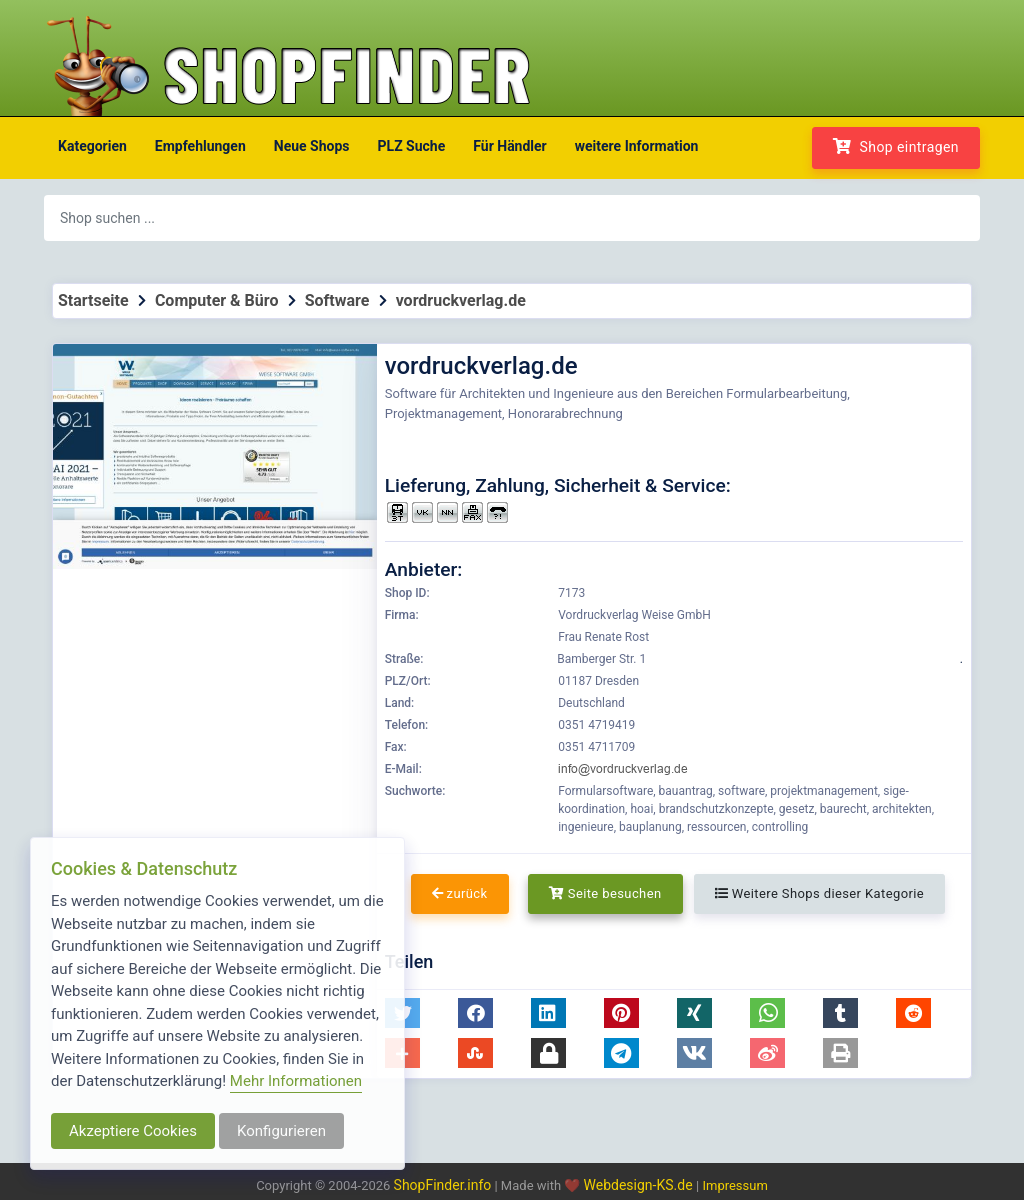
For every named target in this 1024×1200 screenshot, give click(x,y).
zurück (460, 893)
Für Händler (509, 146)
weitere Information (637, 146)
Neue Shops (312, 146)
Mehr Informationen (296, 1081)
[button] (475, 1013)
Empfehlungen (200, 146)
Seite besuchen (605, 893)
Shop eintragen (896, 146)
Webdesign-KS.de (640, 1185)
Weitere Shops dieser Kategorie (819, 893)
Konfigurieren (281, 1131)
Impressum (734, 1185)
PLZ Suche (412, 146)
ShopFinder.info (443, 1185)
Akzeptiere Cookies (133, 1131)
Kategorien (92, 146)
